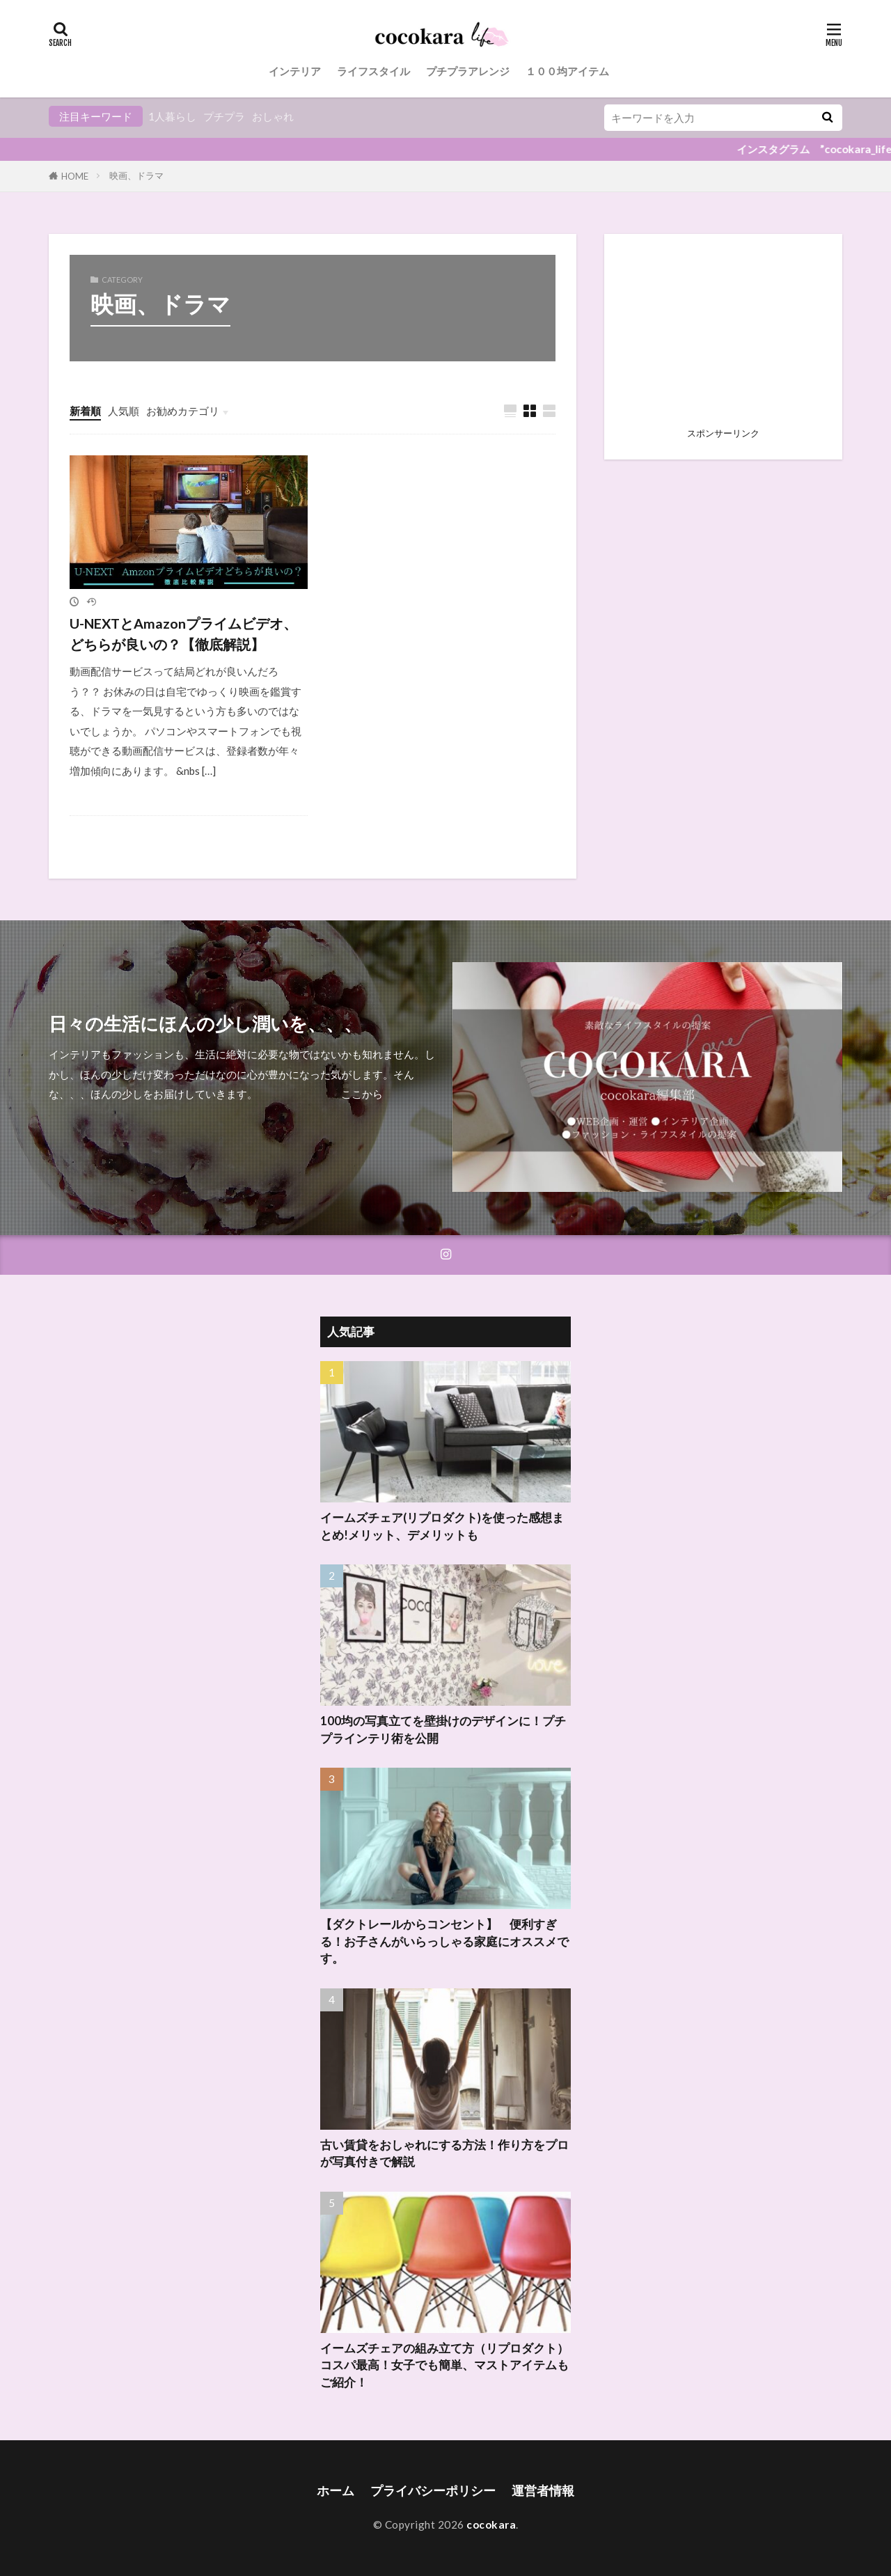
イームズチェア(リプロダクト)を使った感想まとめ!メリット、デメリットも (442, 1526)
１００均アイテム (567, 71)
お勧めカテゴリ (182, 411)
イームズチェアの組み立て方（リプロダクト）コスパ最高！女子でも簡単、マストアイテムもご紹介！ (444, 2365)
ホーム (335, 2490)
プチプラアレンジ (468, 71)
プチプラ (224, 116)
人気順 (123, 411)
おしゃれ (273, 116)
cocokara (491, 2524)
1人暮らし (172, 116)
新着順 (85, 411)
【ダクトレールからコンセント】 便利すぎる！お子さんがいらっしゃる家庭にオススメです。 (444, 1941)
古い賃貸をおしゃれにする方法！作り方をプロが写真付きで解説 (444, 2153)
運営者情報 (543, 2490)
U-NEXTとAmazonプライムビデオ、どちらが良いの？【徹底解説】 (183, 633)
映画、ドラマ (136, 175)
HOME (74, 176)
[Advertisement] (723, 335)
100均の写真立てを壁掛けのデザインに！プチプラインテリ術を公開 (443, 1729)
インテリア (295, 71)
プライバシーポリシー (433, 2490)
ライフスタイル (373, 71)
